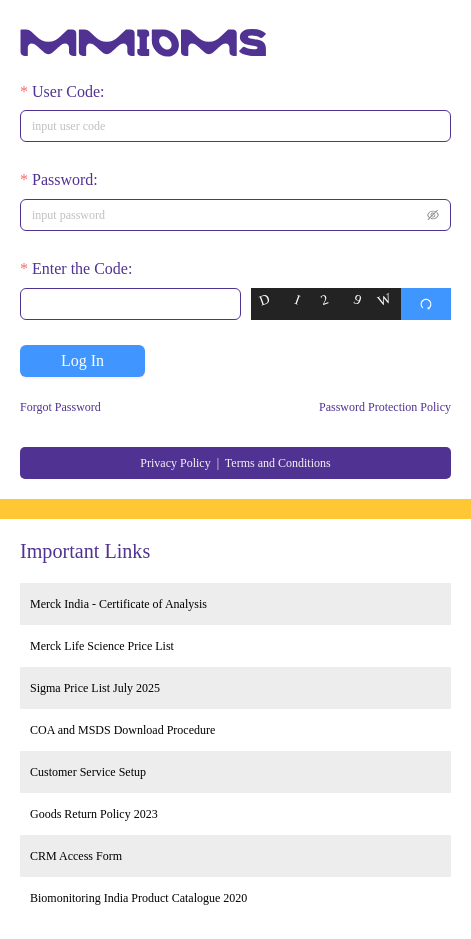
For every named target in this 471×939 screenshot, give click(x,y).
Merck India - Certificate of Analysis (118, 604)
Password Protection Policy (385, 407)
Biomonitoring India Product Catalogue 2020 (138, 898)
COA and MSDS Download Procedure (122, 730)
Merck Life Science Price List (102, 646)
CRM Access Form (76, 856)
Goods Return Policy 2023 (94, 814)
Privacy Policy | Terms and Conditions (235, 463)
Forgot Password (60, 407)
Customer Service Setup (88, 772)
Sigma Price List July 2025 (95, 688)
